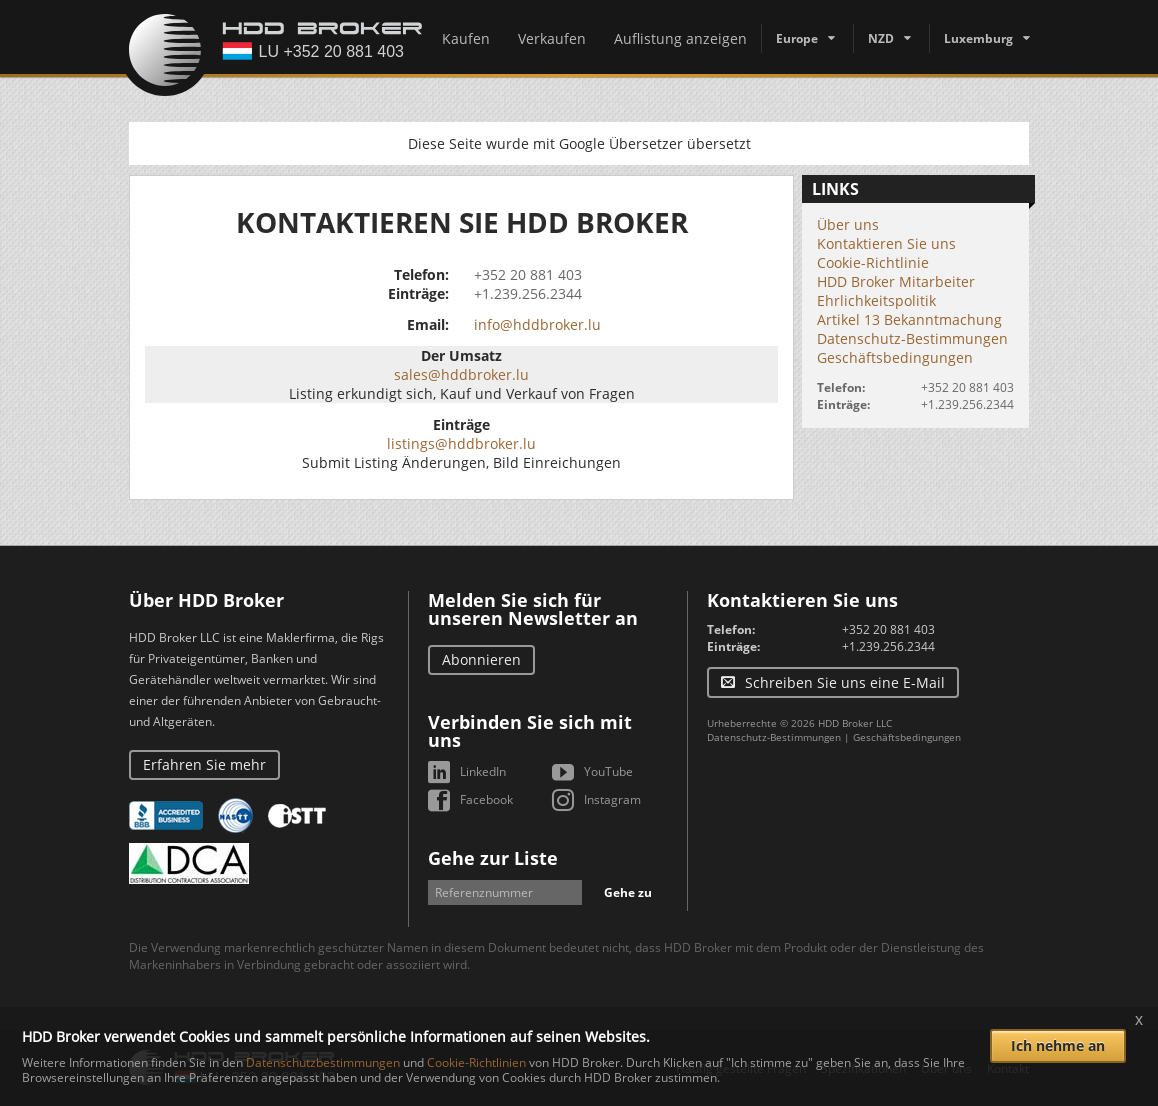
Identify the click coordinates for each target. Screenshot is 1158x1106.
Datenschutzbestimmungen (323, 1062)
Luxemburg (978, 38)
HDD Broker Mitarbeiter (896, 281)
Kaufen (466, 38)
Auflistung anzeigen (680, 38)
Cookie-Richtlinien (476, 1062)
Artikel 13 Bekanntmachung (909, 319)
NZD (881, 38)
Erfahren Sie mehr (204, 764)
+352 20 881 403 (528, 274)
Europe (797, 38)
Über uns (848, 224)
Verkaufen (552, 38)
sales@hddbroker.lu (461, 374)
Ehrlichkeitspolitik (876, 300)
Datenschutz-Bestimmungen (912, 338)
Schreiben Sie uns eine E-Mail (845, 682)
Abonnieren (481, 659)
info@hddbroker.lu (537, 324)
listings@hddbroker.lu (461, 443)
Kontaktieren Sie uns (886, 243)
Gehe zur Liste (493, 858)
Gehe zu (628, 892)
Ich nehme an (1058, 1045)
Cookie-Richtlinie (873, 262)
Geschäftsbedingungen (895, 357)
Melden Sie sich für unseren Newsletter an (533, 609)
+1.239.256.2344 (528, 293)
